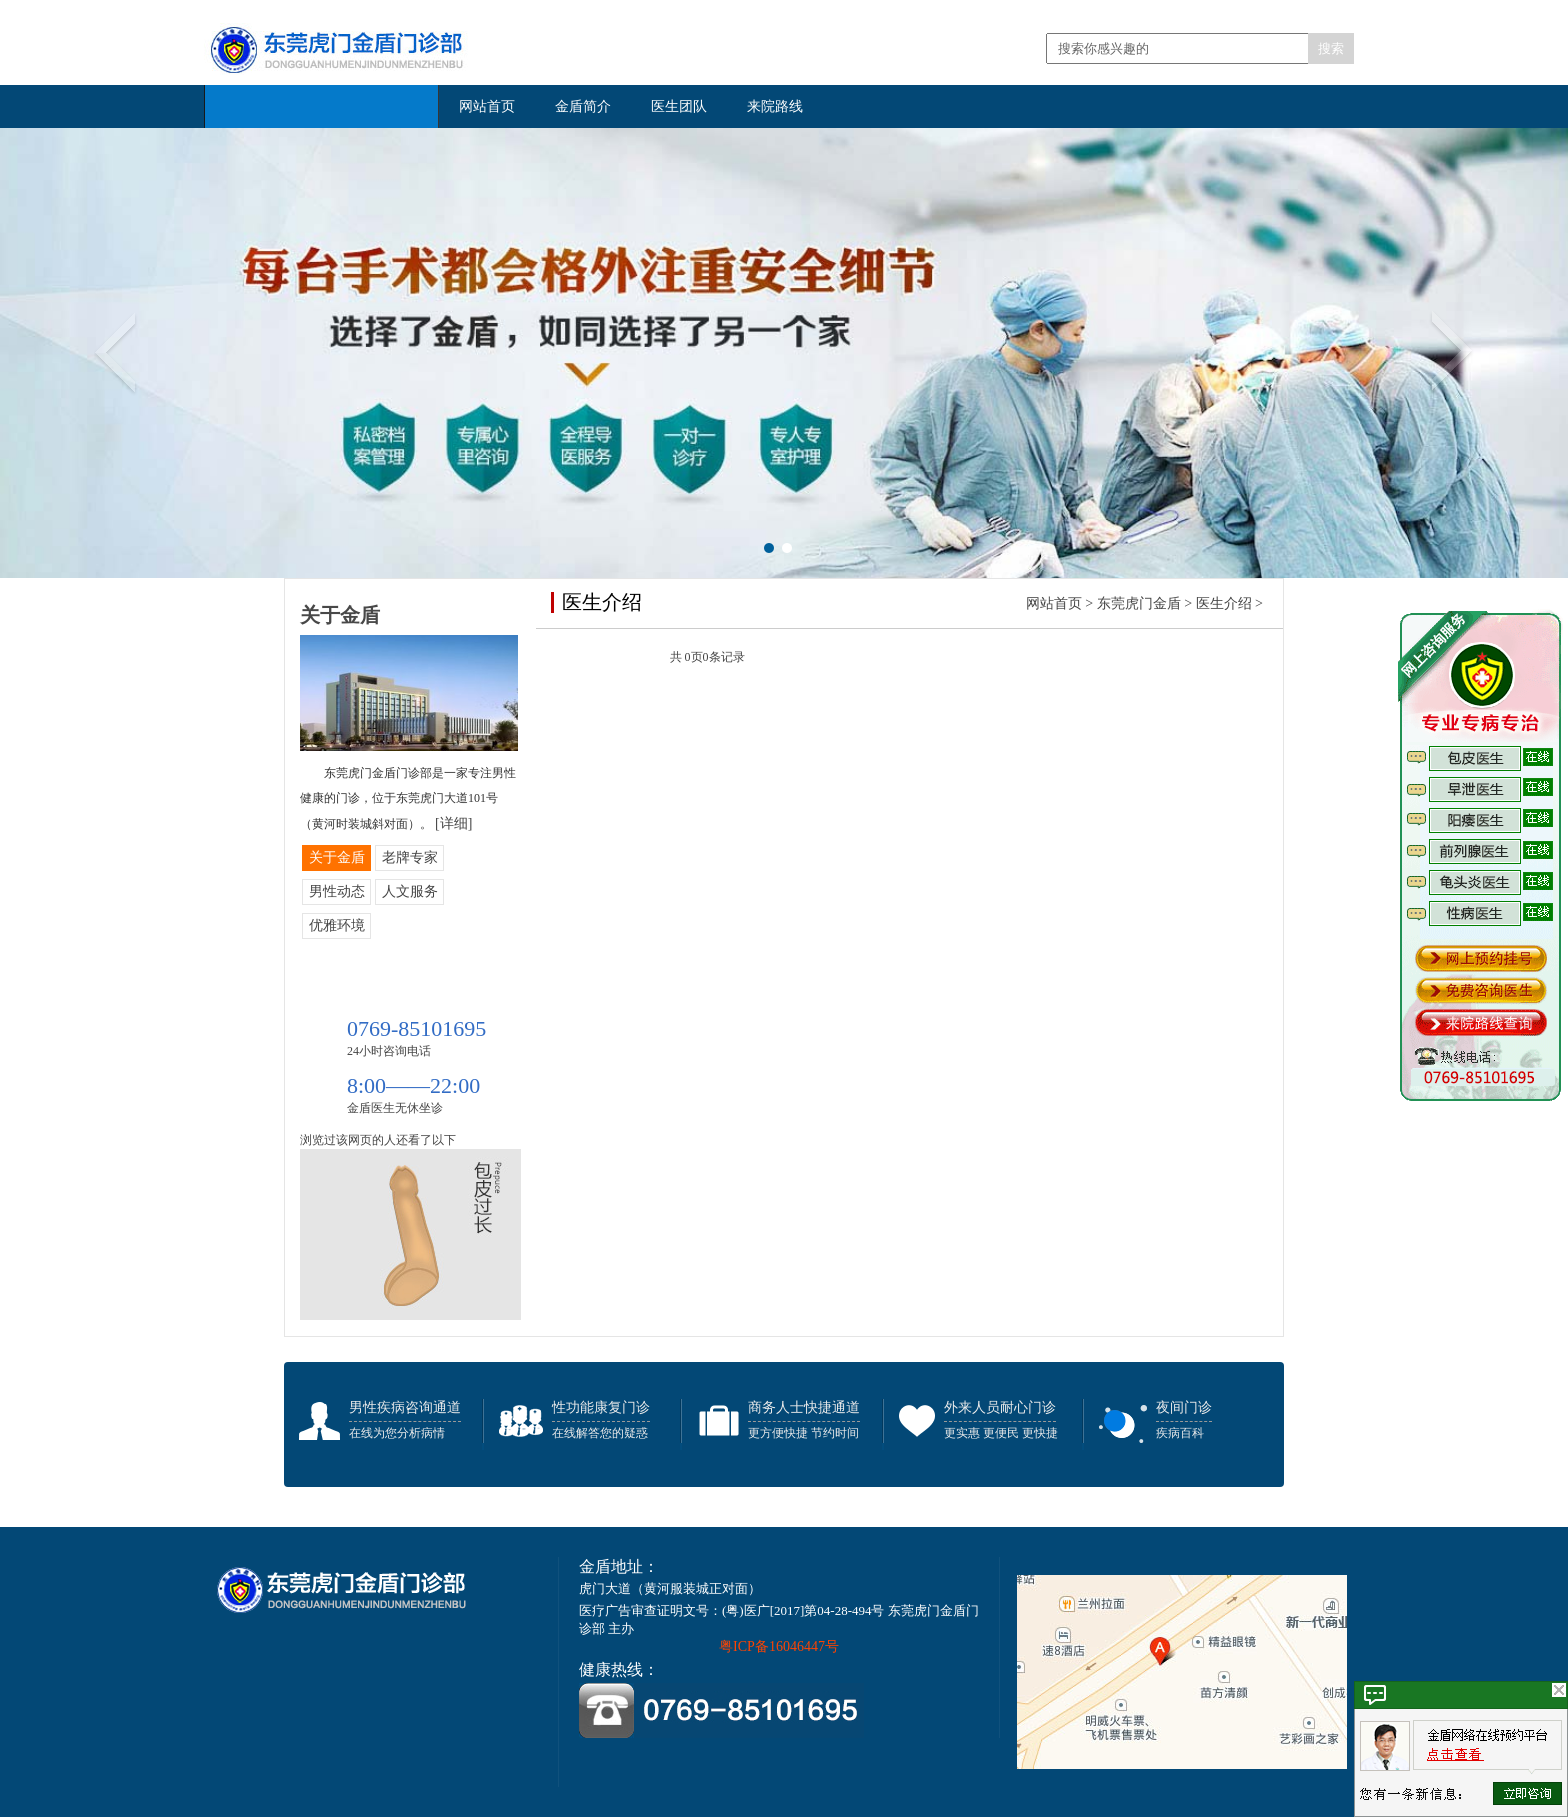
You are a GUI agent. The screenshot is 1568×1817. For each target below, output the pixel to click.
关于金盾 (337, 857)
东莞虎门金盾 (1139, 603)
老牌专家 (410, 857)
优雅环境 (337, 925)
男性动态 (337, 891)
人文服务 (410, 891)
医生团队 (679, 106)
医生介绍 (1224, 603)
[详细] (453, 823)
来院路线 (775, 106)
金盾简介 (583, 106)
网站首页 (487, 106)
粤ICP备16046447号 (779, 1646)
